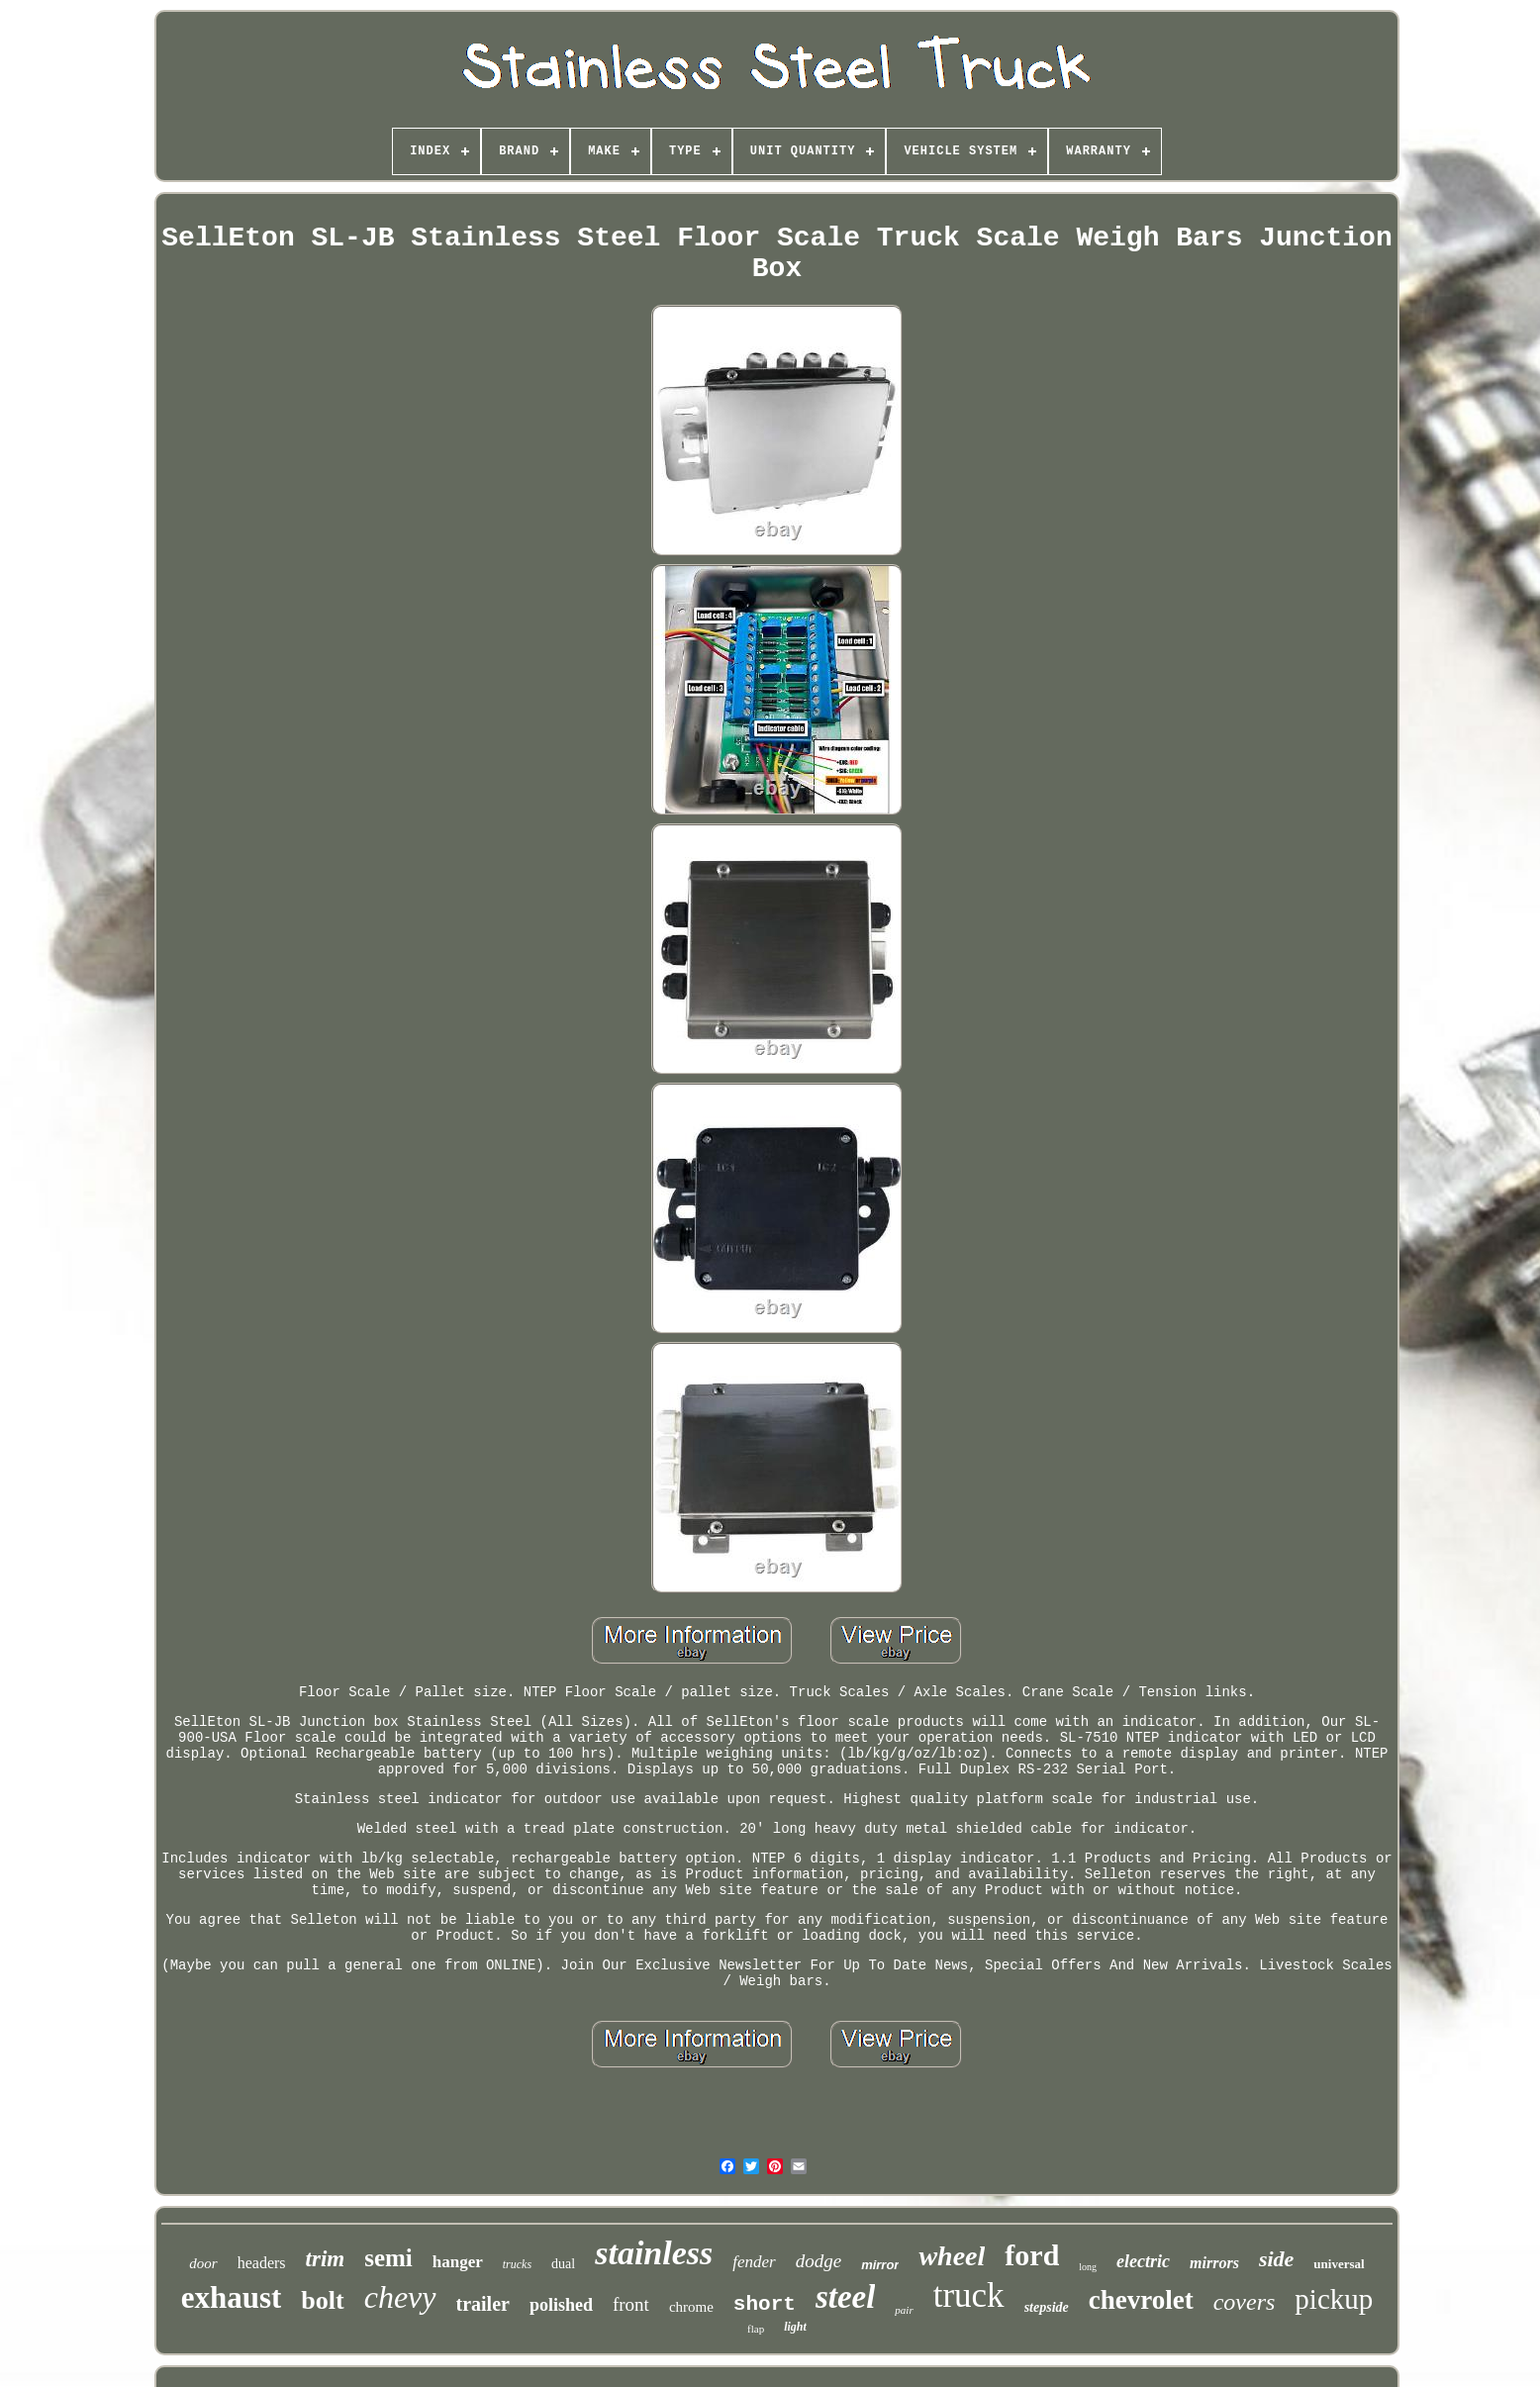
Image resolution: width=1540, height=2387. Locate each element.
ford (1032, 2255)
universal (1338, 2263)
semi (388, 2257)
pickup (1334, 2299)
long (1088, 2266)
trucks (517, 2264)
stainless (654, 2253)
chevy (400, 2297)
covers (1244, 2302)
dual (563, 2263)
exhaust (231, 2297)
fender (753, 2261)
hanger (458, 2261)
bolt (322, 2300)
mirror (880, 2264)
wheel (951, 2256)
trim (325, 2258)
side (1276, 2258)
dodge (818, 2260)
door (203, 2263)
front (631, 2304)
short (764, 2304)
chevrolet (1141, 2300)
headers (262, 2262)
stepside (1046, 2307)
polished (561, 2305)
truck (969, 2295)
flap (755, 2329)
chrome (691, 2307)
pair (904, 2310)
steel (845, 2297)
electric (1143, 2261)
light (795, 2327)
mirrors (1214, 2262)
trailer (483, 2304)
